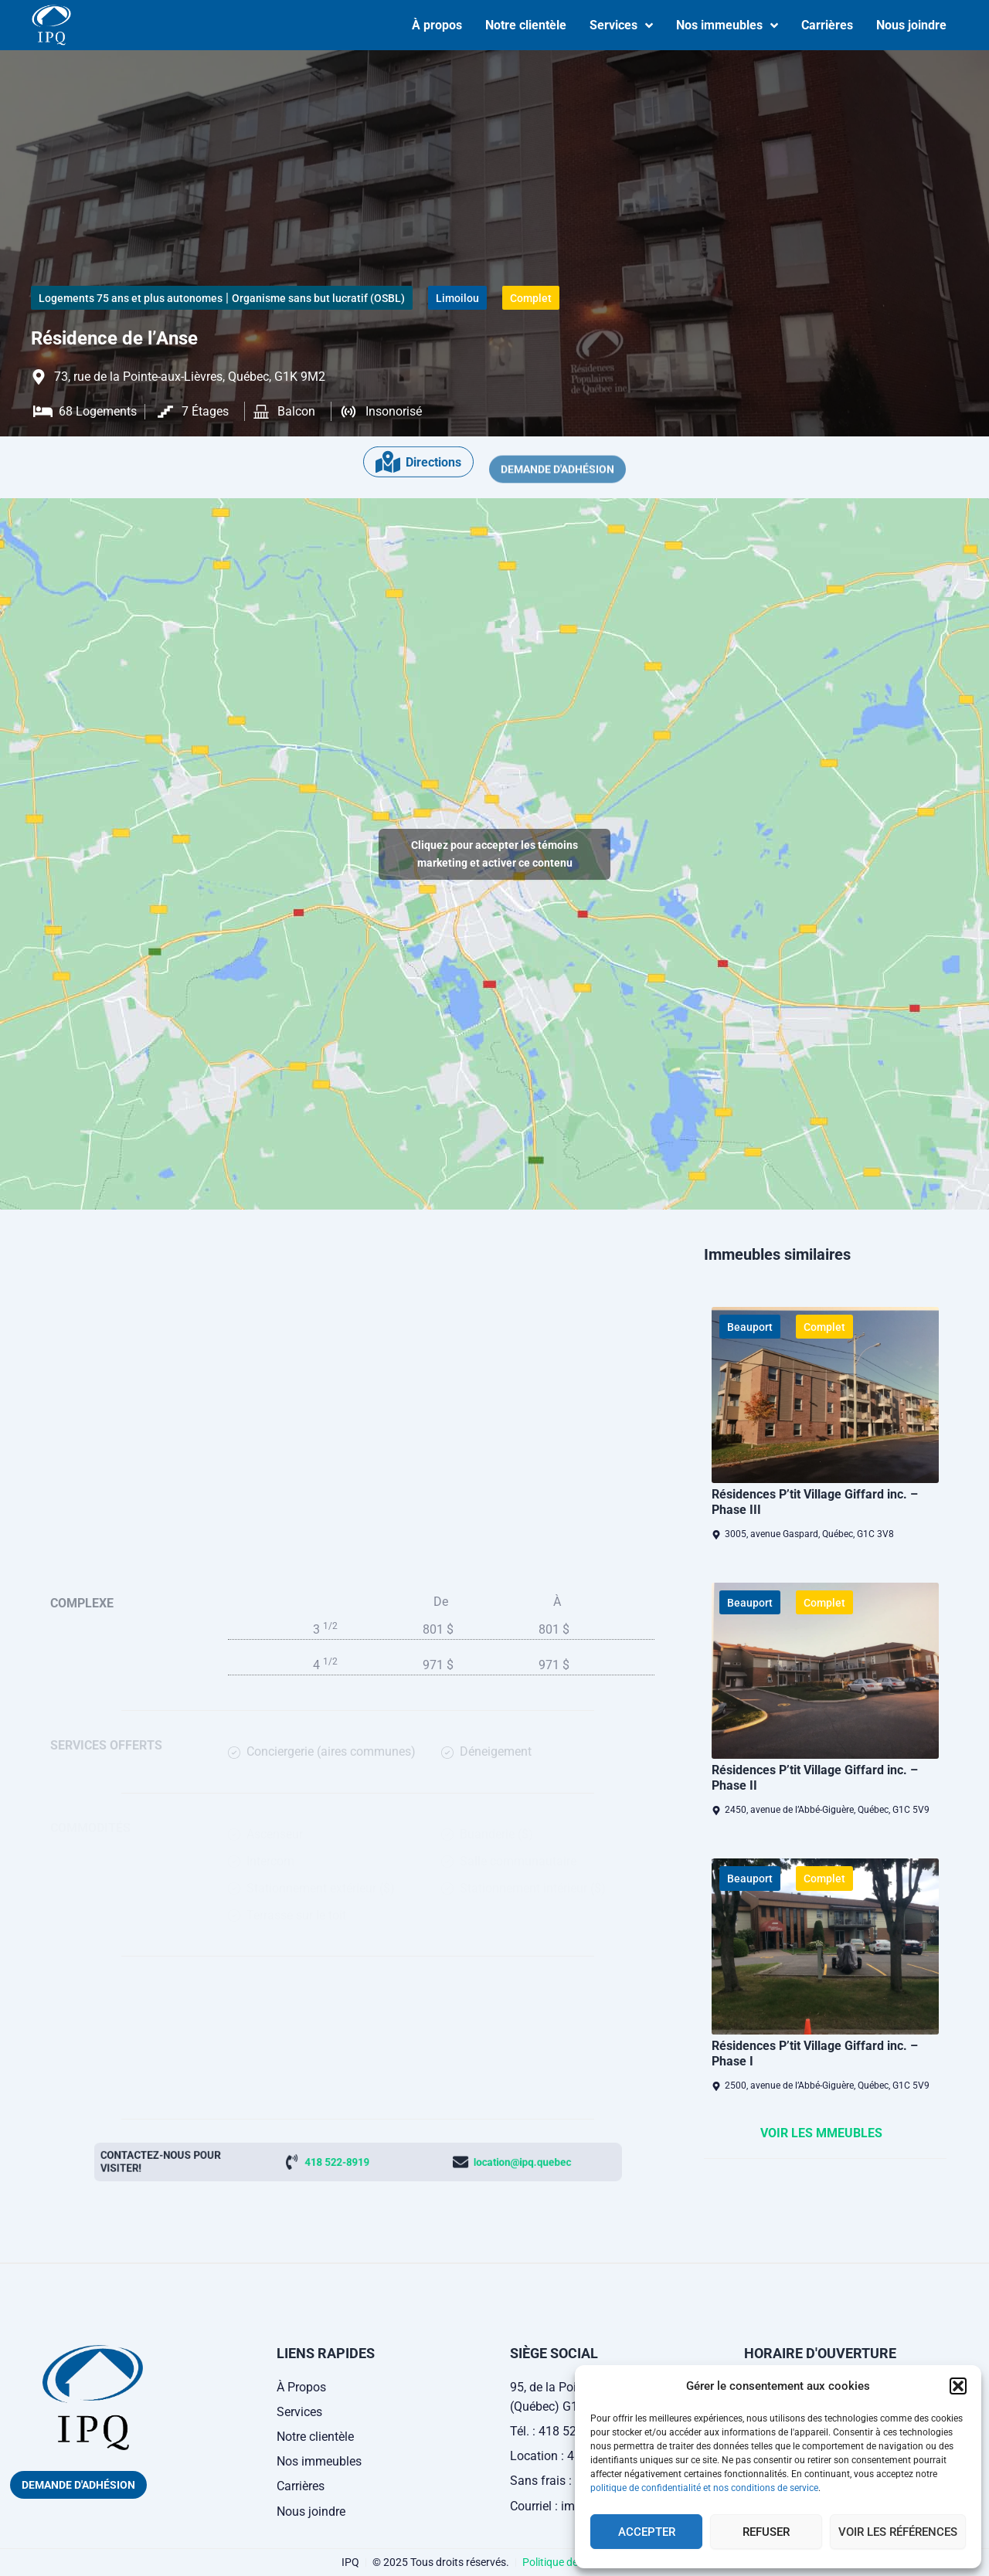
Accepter (646, 2532)
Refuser (766, 2532)
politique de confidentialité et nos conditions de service (704, 2488)
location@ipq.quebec (431, 2162)
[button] (958, 2386)
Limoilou (457, 298)
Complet (531, 298)
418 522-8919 (349, 2162)
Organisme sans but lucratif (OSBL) (318, 298)
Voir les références (897, 2532)
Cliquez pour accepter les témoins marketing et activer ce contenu (494, 854)
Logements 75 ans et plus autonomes (131, 298)
